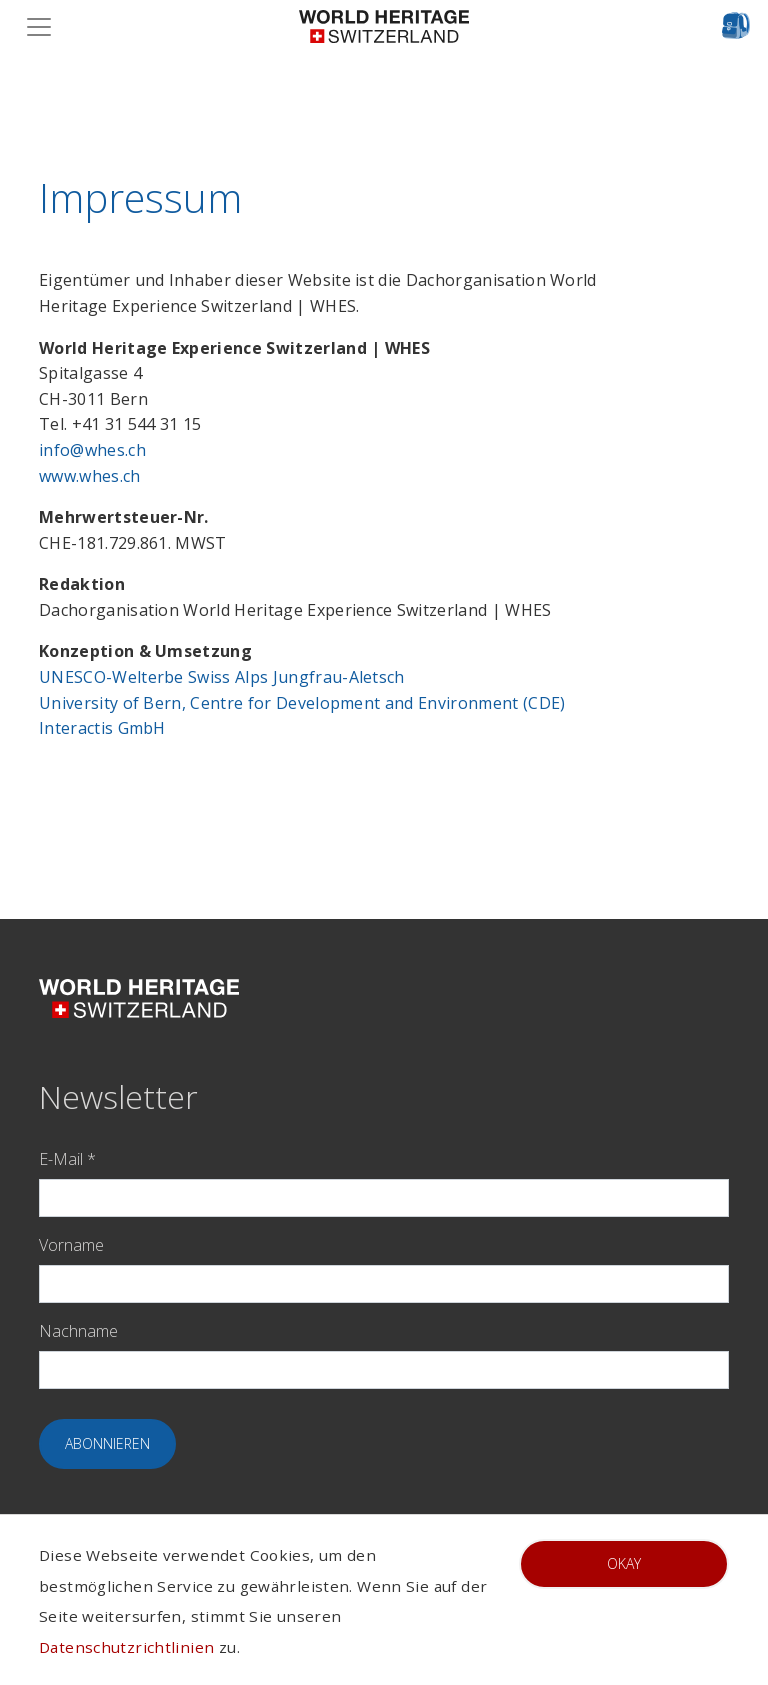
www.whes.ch (90, 476)
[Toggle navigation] (45, 27)
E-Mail (67, 1159)
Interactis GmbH (102, 728)
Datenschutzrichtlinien (126, 1647)
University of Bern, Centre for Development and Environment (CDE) (302, 703)
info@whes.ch (92, 450)
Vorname (71, 1245)
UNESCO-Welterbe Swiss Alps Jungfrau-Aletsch (222, 677)
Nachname (78, 1331)
